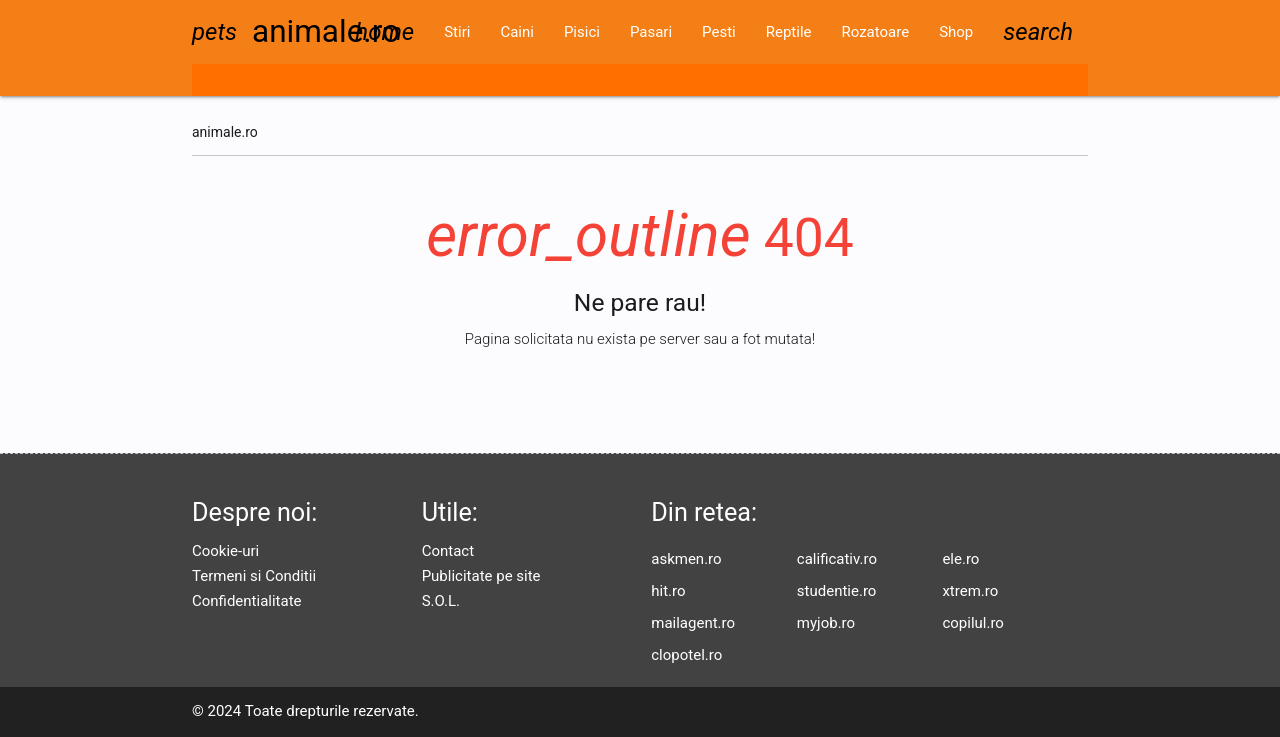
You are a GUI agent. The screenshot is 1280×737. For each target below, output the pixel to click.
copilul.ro (973, 623)
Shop (956, 32)
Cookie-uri (225, 551)
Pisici (582, 32)
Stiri (457, 32)
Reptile (789, 32)
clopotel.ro (686, 655)
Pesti (719, 32)
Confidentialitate (247, 601)
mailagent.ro (693, 623)
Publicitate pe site (481, 576)
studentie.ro (837, 591)
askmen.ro (686, 559)
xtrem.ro (970, 591)
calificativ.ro (837, 559)
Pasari (651, 32)
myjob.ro (826, 623)
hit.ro (668, 591)
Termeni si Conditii (254, 576)
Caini (517, 32)
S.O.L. (441, 601)
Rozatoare (875, 32)
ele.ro (960, 559)
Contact (448, 551)
